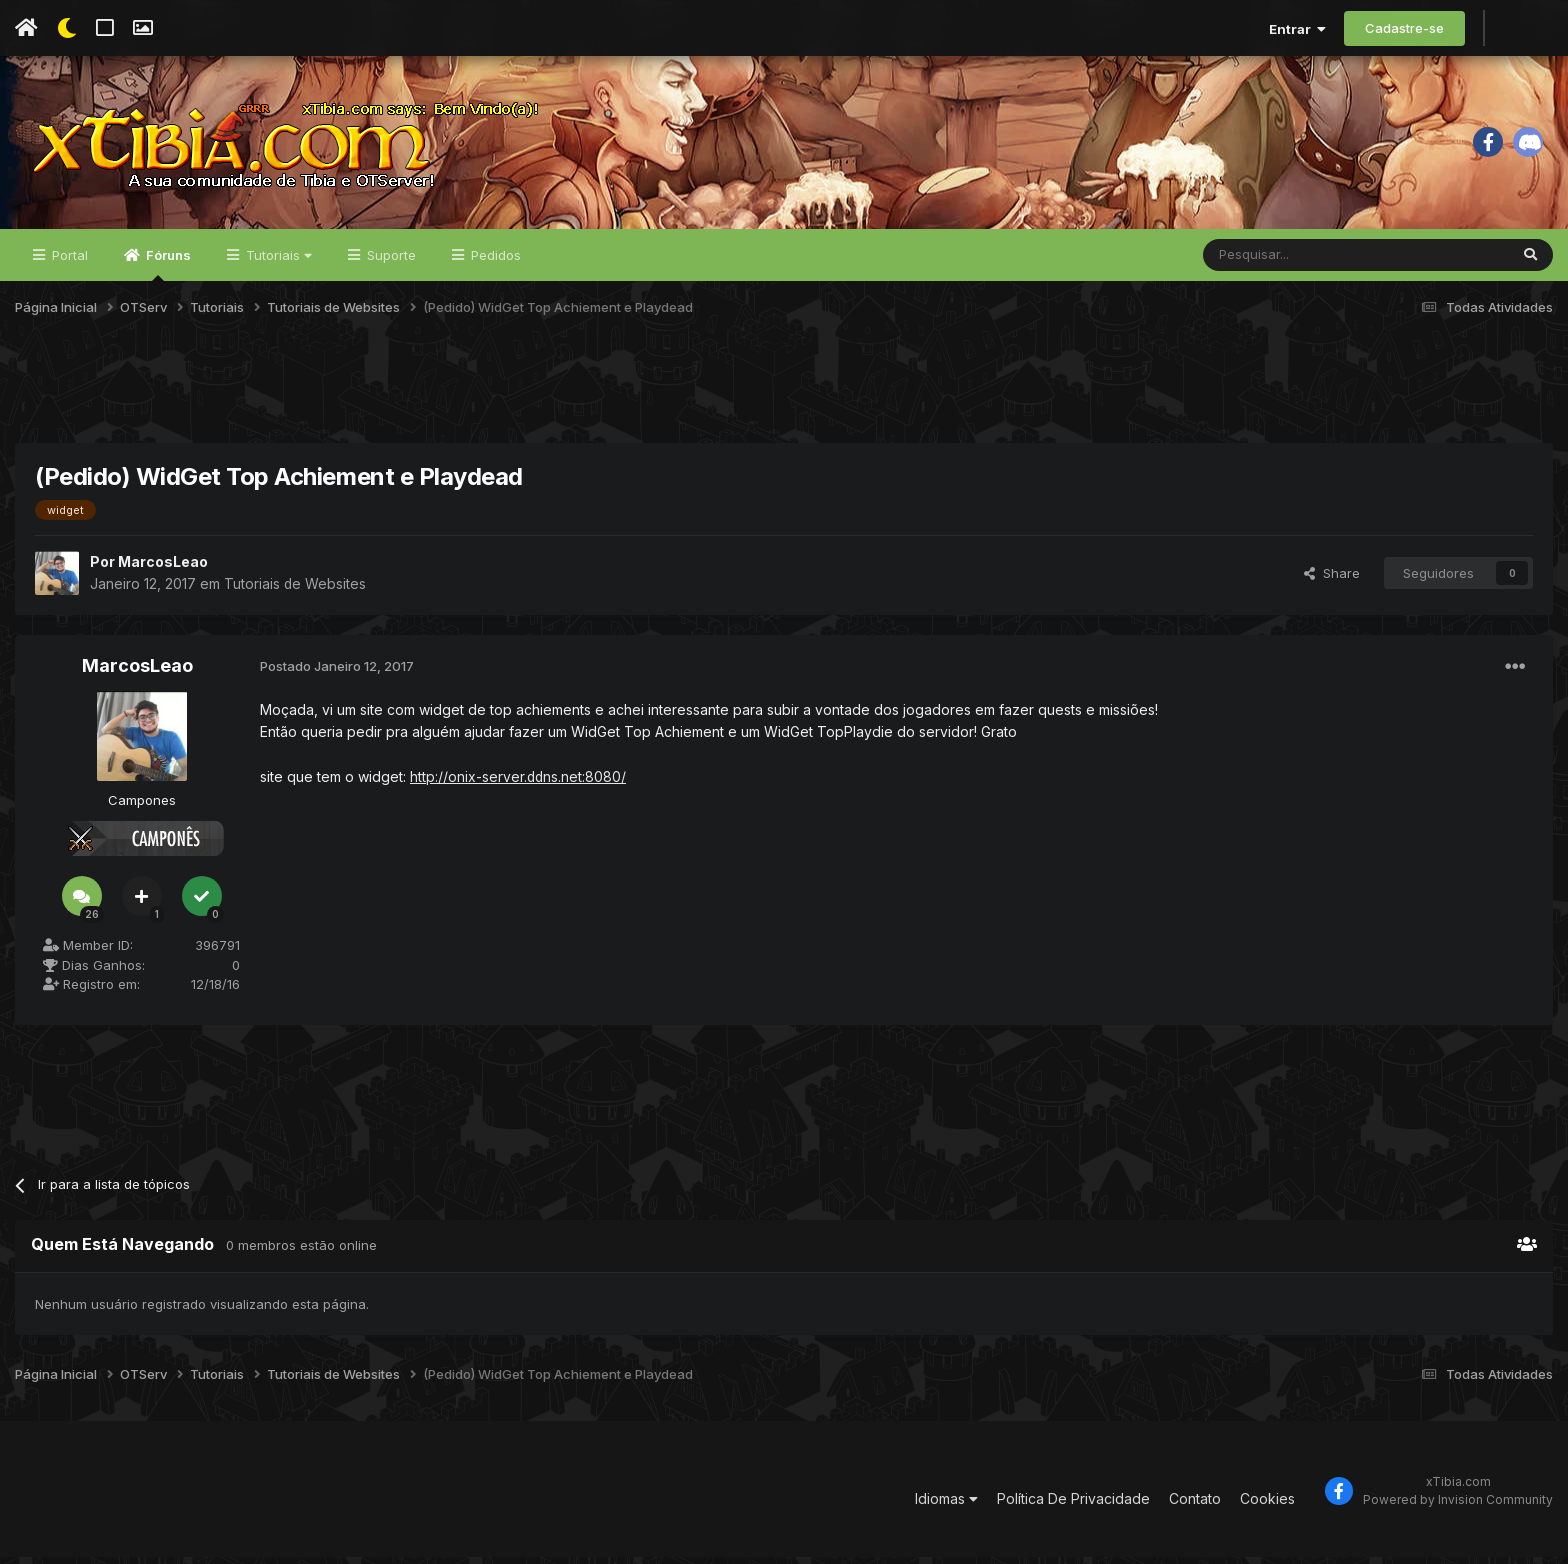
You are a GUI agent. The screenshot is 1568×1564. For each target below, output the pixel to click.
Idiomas (946, 1505)
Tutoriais (277, 262)
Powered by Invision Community (1458, 1507)
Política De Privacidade (1073, 1505)
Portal (68, 262)
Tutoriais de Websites (295, 589)
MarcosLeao (163, 568)
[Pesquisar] (1300, 262)
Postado (337, 673)
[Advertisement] (784, 399)
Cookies (1267, 1505)
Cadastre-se (1404, 28)
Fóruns (167, 271)
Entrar (1297, 29)
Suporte (389, 262)
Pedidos (494, 262)
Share (1332, 580)
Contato (1195, 1505)
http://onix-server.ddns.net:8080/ (519, 783)
